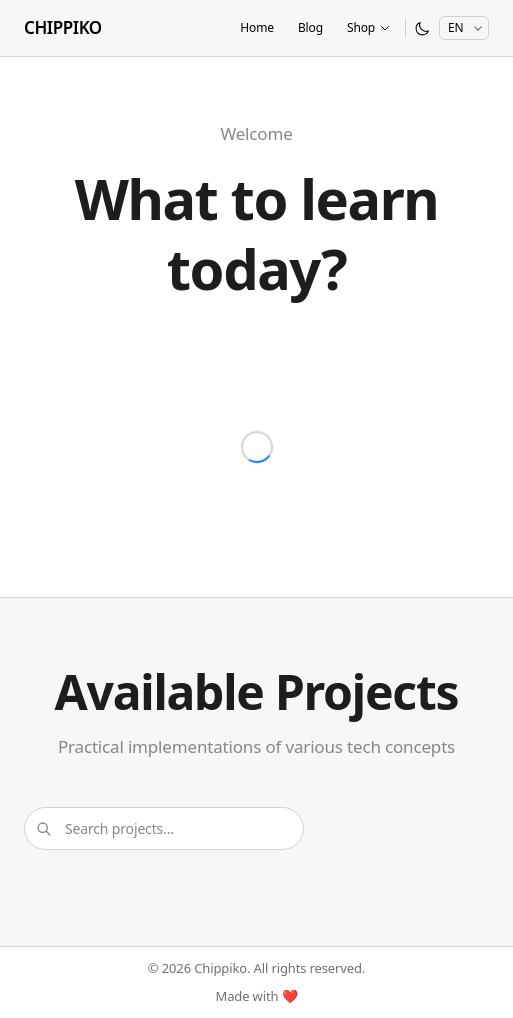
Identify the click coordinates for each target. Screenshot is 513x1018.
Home (257, 27)
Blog (310, 27)
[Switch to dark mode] (422, 28)
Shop (369, 27)
